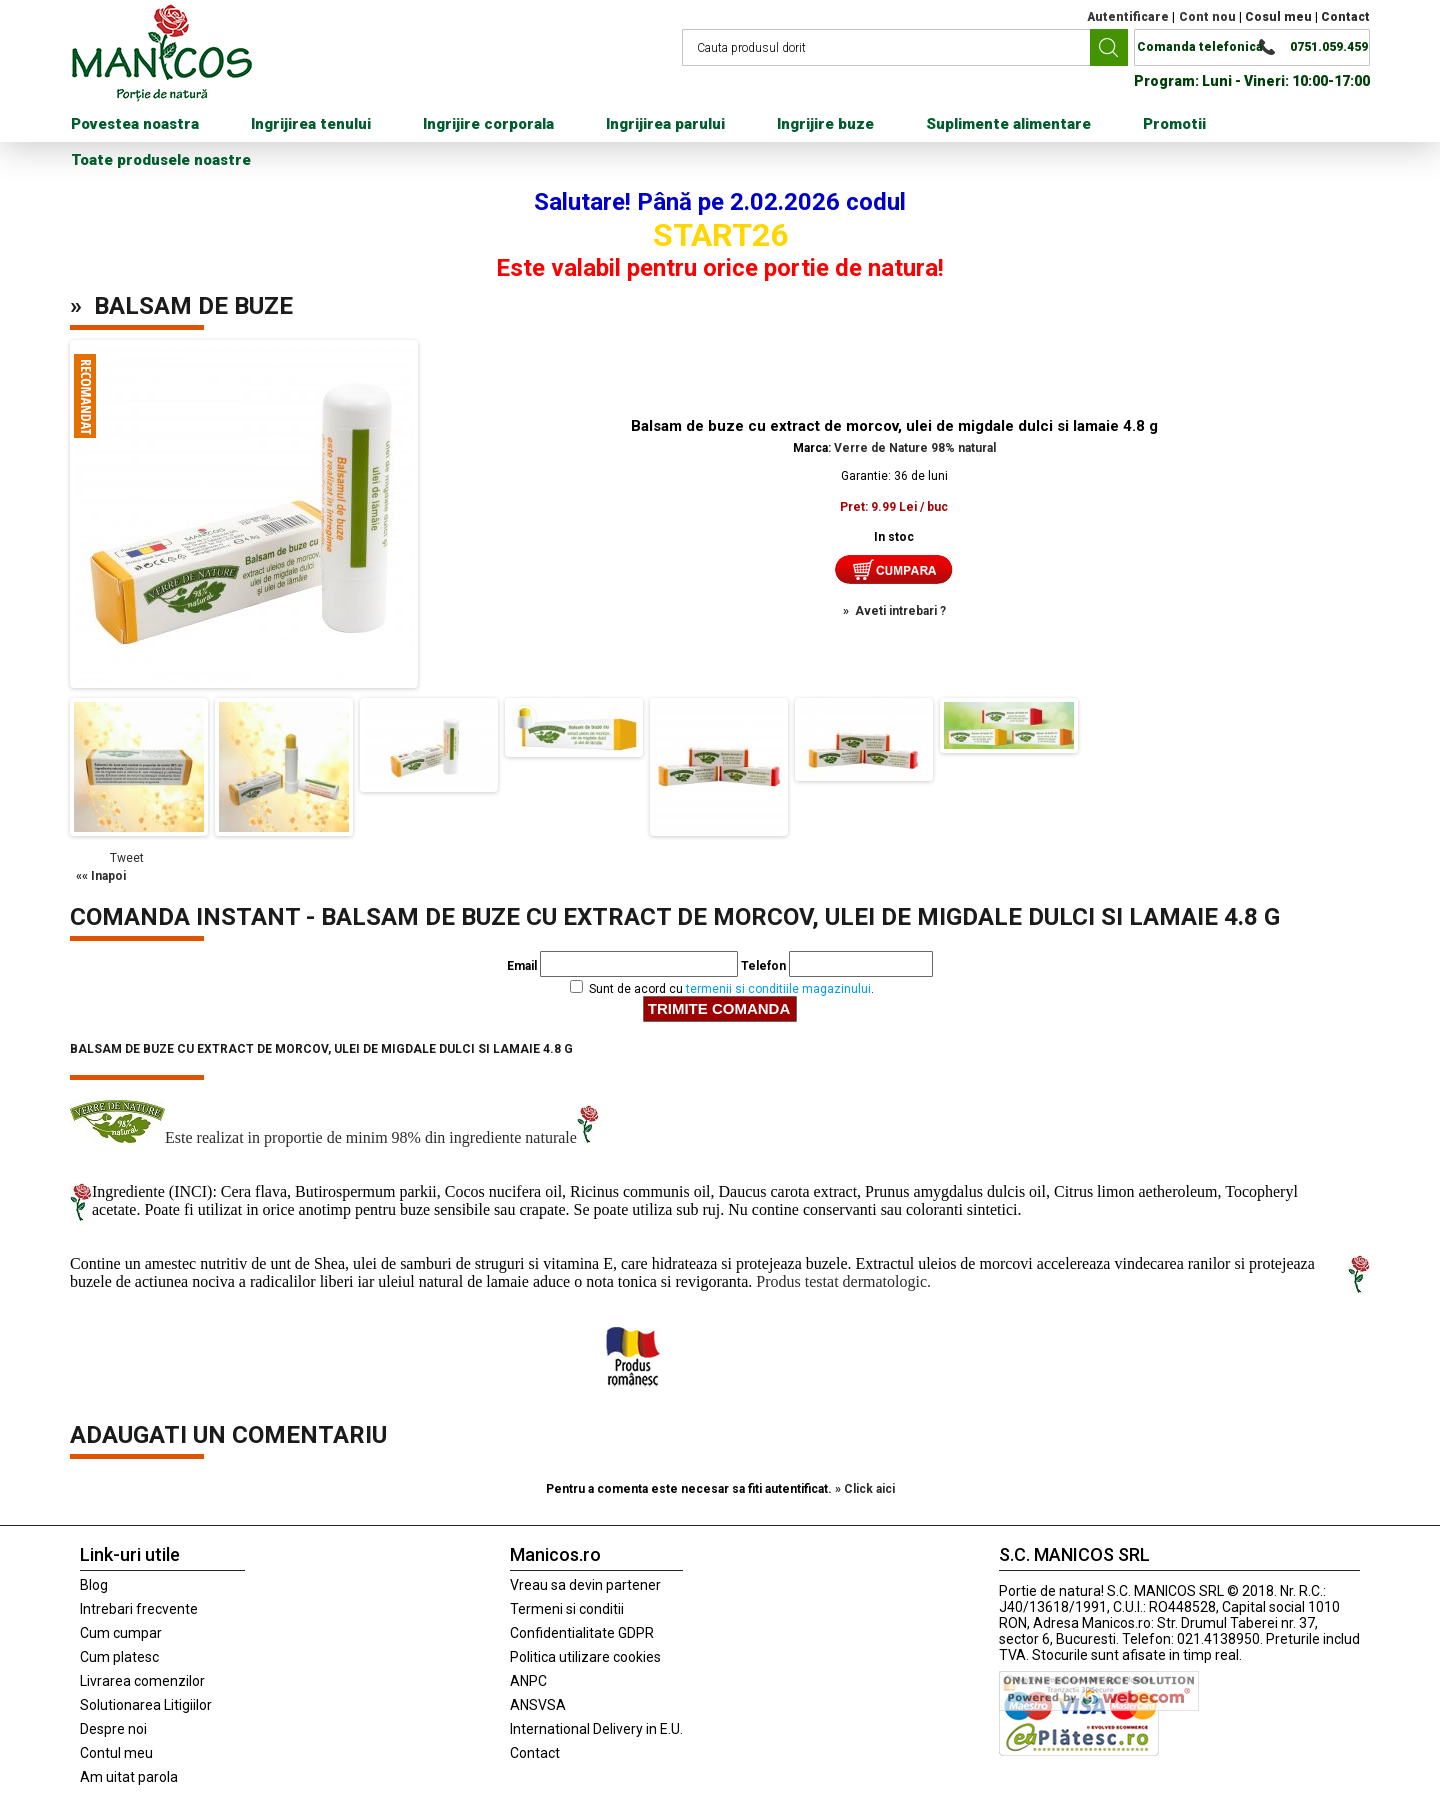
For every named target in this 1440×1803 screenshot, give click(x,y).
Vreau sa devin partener (585, 1585)
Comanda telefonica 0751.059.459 (1252, 47)
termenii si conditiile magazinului (778, 989)
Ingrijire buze (825, 124)
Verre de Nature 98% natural (915, 448)
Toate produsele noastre (161, 160)
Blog (94, 1585)
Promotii (1174, 124)
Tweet (127, 858)
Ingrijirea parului (665, 124)
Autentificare (1128, 17)
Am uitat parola (129, 1777)
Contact (1345, 17)
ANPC (528, 1681)
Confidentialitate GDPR (582, 1633)
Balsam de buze (193, 306)
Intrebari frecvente (139, 1609)
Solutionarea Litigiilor (146, 1705)
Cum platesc (119, 1657)
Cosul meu (1278, 17)
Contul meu (116, 1753)
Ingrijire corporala (488, 124)
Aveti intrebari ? (900, 611)
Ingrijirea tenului (311, 124)
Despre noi (113, 1729)
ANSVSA (538, 1705)
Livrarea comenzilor (142, 1681)
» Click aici (865, 1489)
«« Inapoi (101, 876)
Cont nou (1207, 17)
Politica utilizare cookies (585, 1657)
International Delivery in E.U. (596, 1729)
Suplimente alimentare (1008, 124)
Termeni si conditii (567, 1609)
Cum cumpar (121, 1633)
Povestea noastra (135, 124)
